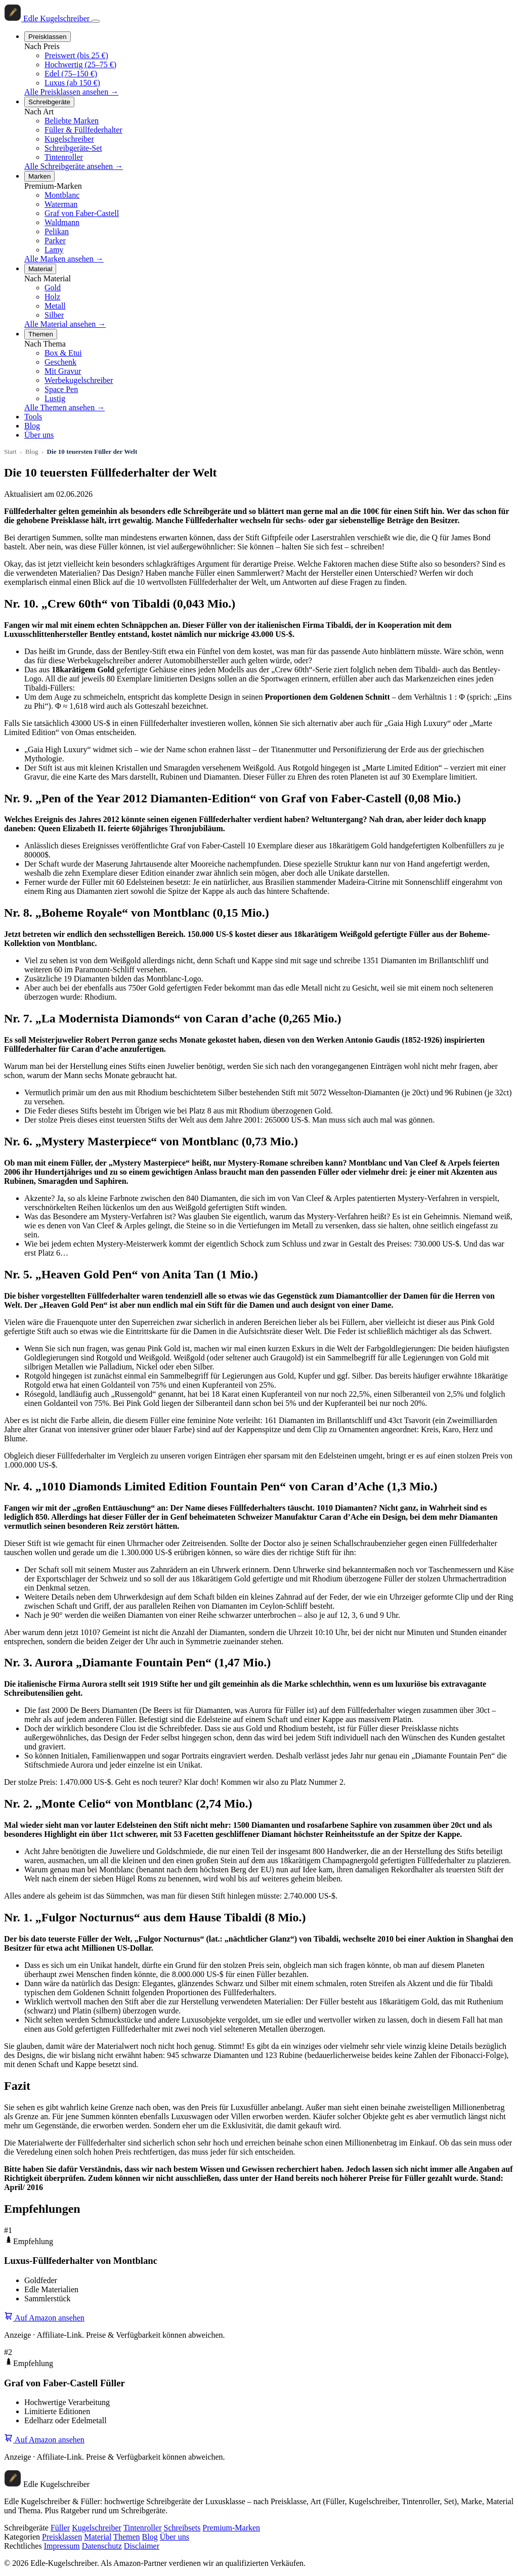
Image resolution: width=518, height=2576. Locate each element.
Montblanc (62, 195)
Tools (33, 416)
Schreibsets (181, 2527)
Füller (60, 2527)
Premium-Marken (231, 2527)
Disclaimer (141, 2546)
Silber (54, 315)
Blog (32, 425)
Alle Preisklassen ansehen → (71, 92)
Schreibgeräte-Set (73, 148)
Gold (53, 287)
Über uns (39, 435)
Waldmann (62, 222)
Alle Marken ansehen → (64, 258)
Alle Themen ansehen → (64, 407)
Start (10, 451)
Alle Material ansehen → (65, 324)
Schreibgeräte (49, 102)
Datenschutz (102, 2546)
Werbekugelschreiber (79, 380)
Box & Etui (63, 353)
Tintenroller (64, 157)
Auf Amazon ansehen (44, 2317)
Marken (39, 176)
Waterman (61, 204)
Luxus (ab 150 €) (72, 82)
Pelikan (57, 231)
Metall (55, 306)
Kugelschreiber (69, 139)
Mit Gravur (63, 371)
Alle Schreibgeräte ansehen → (73, 166)
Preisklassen (47, 36)
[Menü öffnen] (96, 21)
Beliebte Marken (72, 120)
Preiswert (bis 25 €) (76, 55)
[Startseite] (48, 18)
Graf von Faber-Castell (82, 213)
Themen (40, 334)
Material (40, 269)
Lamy (54, 249)
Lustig (55, 398)
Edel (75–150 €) (71, 73)
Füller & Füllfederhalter (83, 129)
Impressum (62, 2546)
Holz (52, 296)
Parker (55, 240)
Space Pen (61, 389)
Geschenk (60, 362)
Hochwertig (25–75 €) (80, 64)
